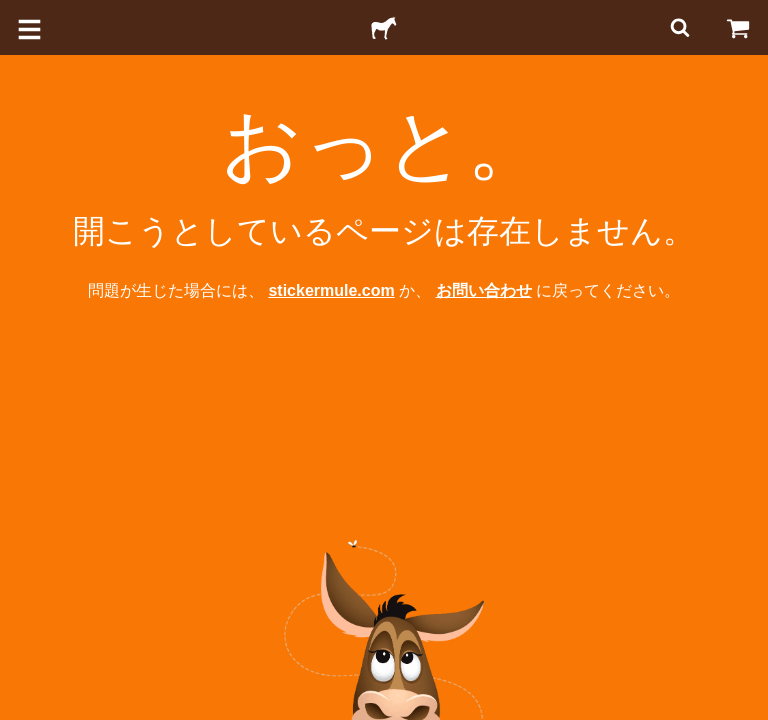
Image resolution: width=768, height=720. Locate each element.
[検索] (678, 27)
